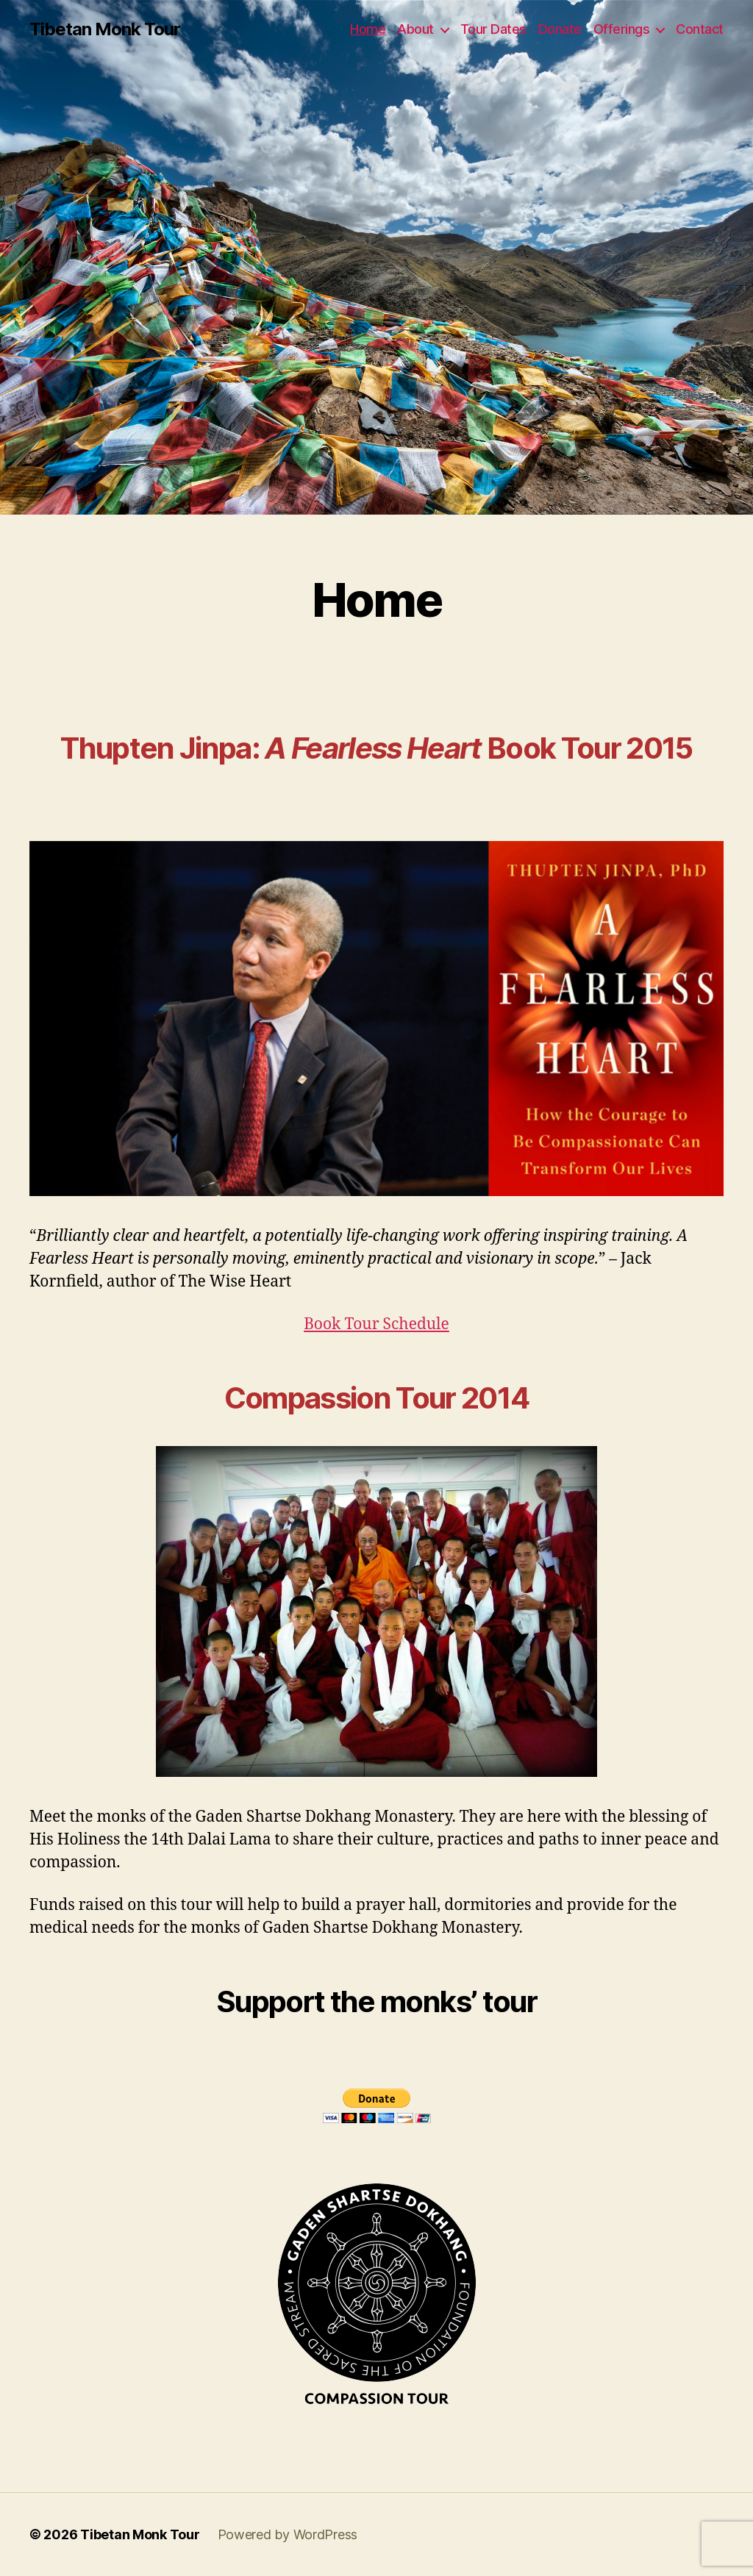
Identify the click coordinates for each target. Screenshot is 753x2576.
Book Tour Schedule (376, 1324)
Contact (700, 29)
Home (367, 29)
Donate (560, 29)
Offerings (621, 29)
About (415, 29)
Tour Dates (493, 29)
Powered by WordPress (288, 2534)
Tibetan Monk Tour (104, 29)
